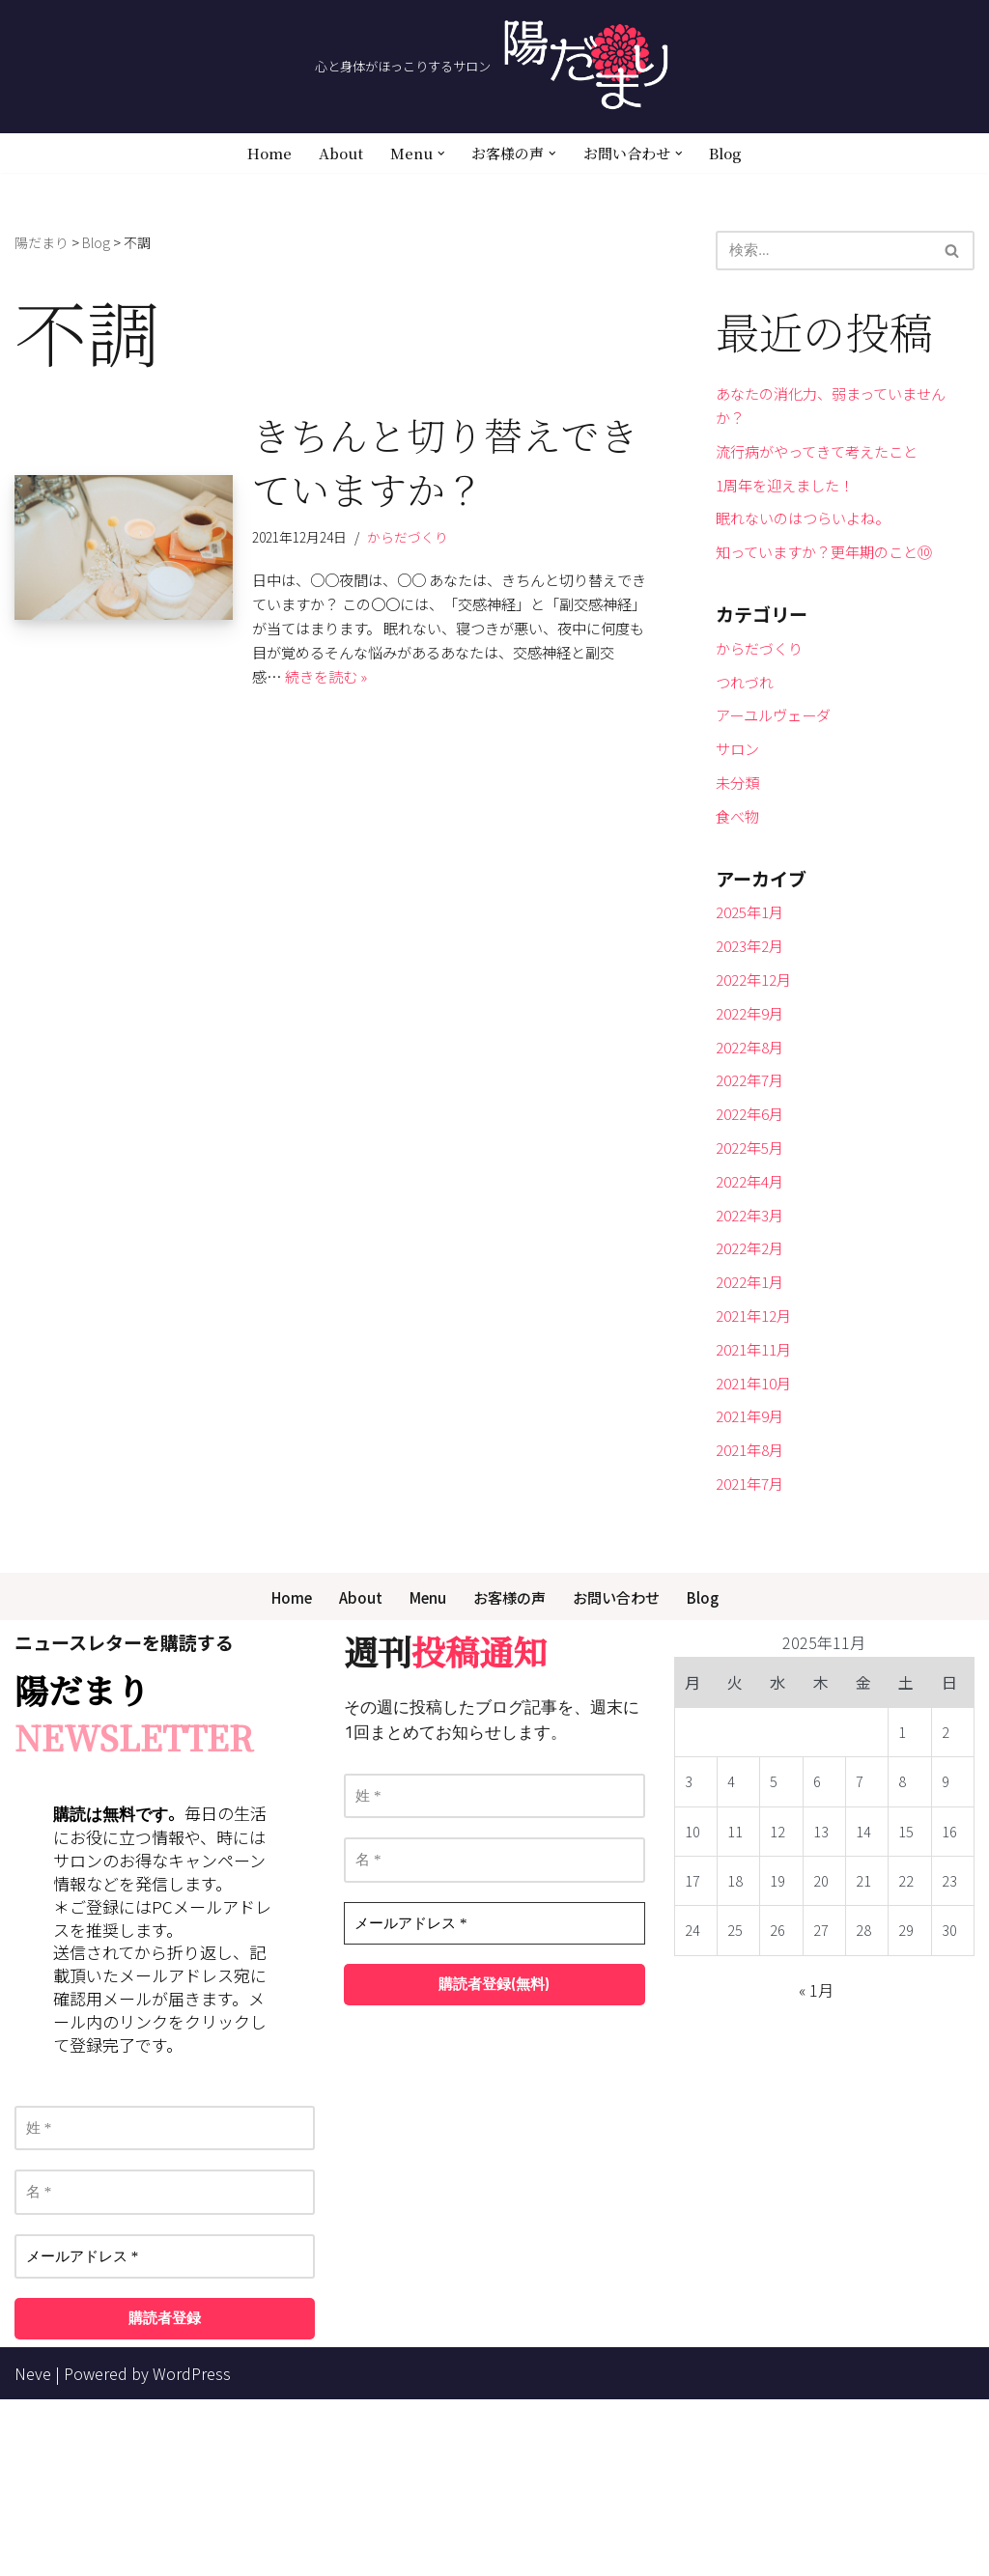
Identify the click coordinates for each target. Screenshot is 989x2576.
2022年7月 (753, 1187)
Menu (423, 1771)
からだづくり (416, 546)
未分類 (739, 846)
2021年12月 (757, 1460)
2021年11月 (757, 1499)
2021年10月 (757, 1539)
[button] (437, 153)
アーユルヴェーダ (777, 768)
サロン (739, 808)
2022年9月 (753, 1109)
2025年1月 (753, 992)
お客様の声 (509, 1771)
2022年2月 (753, 1382)
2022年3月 (753, 1344)
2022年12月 (757, 1070)
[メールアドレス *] (164, 2433)
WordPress (192, 2550)
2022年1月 (753, 1421)
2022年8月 (753, 1149)
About (333, 154)
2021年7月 (753, 1655)
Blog (735, 154)
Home (260, 154)
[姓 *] (164, 2305)
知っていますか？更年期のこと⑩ (831, 584)
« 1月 (816, 2166)
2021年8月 (753, 1616)
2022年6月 (753, 1226)
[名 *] (164, 2369)
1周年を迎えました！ (789, 506)
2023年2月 (753, 1032)
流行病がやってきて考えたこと (823, 466)
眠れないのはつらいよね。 (808, 544)
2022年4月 (753, 1304)
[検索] (823, 253)
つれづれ (746, 730)
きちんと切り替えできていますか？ (445, 467)
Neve (32, 2550)
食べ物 (739, 885)
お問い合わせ (621, 1771)
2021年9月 (753, 1577)
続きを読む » (362, 712)
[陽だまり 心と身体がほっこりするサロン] (495, 66)
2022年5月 (753, 1265)
